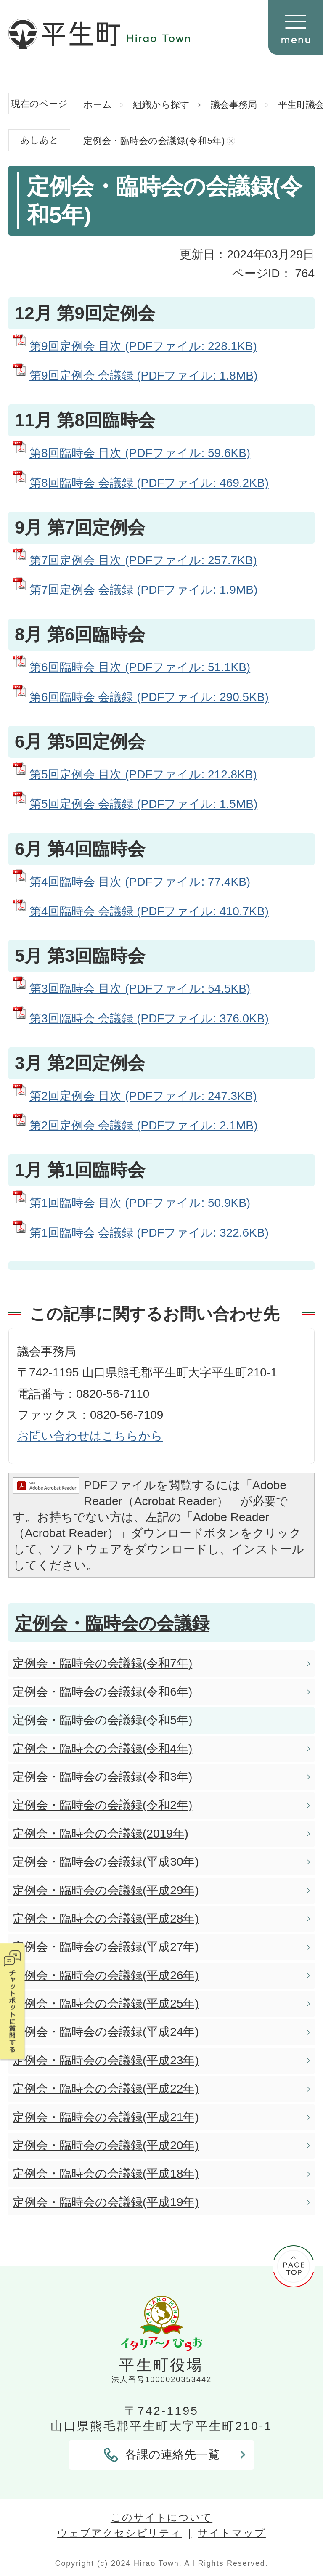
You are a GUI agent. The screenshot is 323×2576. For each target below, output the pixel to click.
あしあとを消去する (231, 141)
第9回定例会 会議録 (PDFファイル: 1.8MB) (143, 375)
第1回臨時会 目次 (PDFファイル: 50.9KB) (139, 1202)
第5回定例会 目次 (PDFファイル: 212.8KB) (143, 774)
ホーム (97, 104)
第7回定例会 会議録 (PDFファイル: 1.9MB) (143, 589)
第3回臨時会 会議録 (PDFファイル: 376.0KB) (149, 1018)
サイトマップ (232, 2533)
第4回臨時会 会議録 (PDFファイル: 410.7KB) (149, 911)
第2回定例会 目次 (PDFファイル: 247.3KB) (143, 1095)
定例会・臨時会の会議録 (112, 1623)
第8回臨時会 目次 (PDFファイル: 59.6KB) (139, 452)
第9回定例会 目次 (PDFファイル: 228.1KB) (143, 346)
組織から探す (161, 104)
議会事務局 (234, 104)
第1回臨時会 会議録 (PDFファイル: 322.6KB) (149, 1232)
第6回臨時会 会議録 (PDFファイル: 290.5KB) (149, 697)
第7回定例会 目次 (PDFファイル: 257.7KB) (143, 560)
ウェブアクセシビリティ (119, 2533)
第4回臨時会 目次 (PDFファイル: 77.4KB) (139, 881)
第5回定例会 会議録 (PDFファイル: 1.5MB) (143, 803)
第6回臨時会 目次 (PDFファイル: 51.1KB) (139, 667)
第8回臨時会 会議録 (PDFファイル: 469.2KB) (149, 482)
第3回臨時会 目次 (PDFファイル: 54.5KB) (139, 988)
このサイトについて (161, 2517)
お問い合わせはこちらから (90, 1435)
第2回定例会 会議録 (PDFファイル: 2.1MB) (143, 1125)
